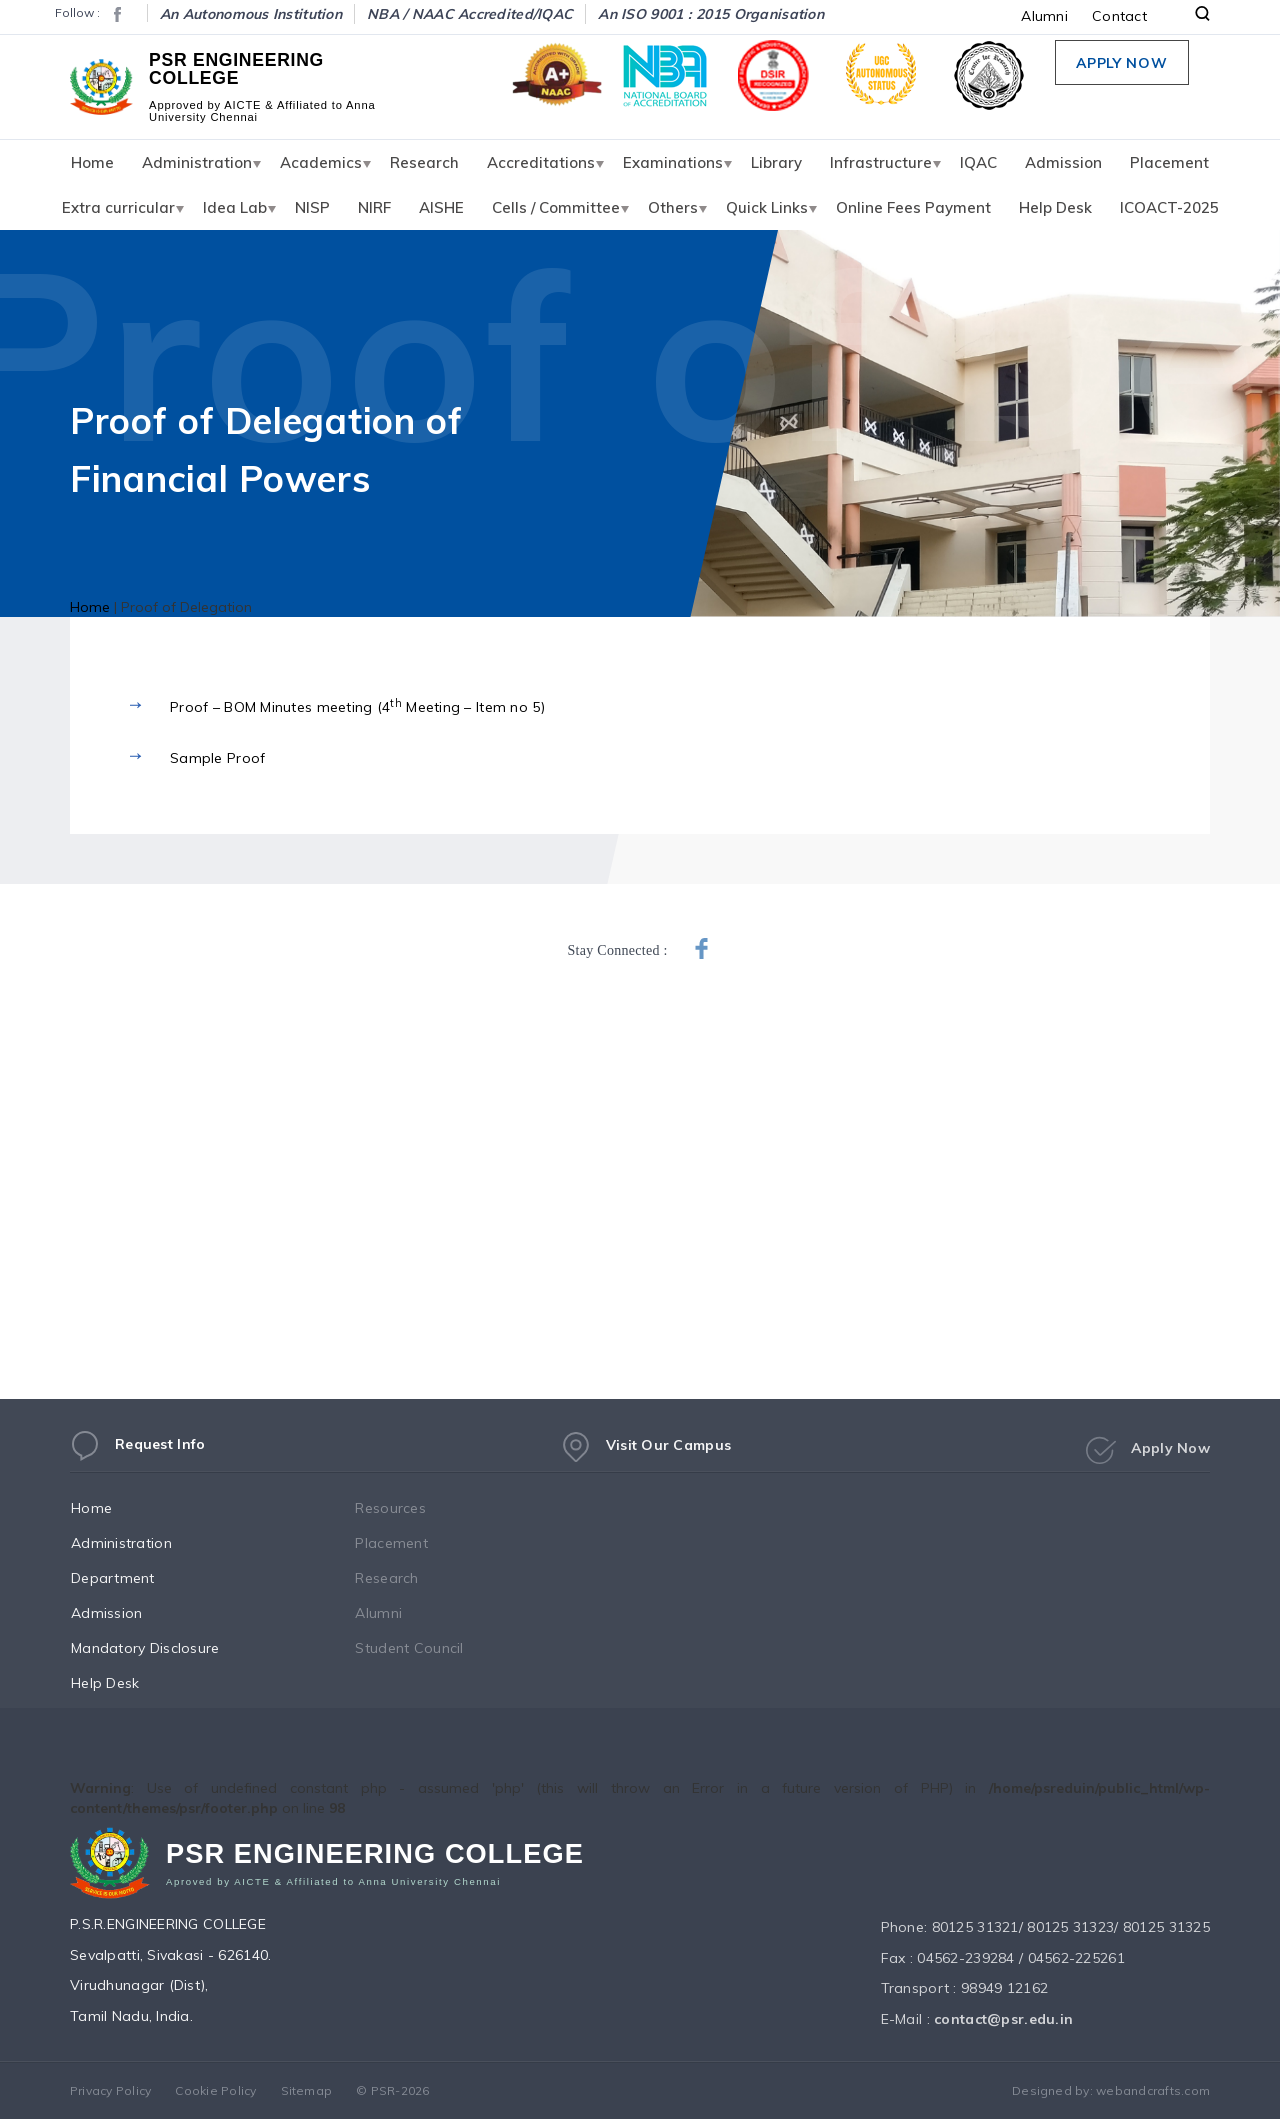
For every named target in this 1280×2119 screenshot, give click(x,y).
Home (92, 162)
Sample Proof (217, 758)
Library (776, 162)
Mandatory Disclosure (164, 1648)
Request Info (137, 1452)
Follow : (77, 12)
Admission (1063, 162)
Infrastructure (881, 162)
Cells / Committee (556, 207)
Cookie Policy (215, 2090)
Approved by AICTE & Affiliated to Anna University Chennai (262, 110)
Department (132, 1578)
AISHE (441, 207)
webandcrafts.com (1153, 2090)
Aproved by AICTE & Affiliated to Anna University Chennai (333, 1888)
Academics (321, 162)
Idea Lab (235, 207)
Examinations (673, 162)
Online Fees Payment (913, 207)
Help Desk (1055, 207)
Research (424, 162)
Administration (197, 162)
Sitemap (307, 2090)
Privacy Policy (110, 2090)
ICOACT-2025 (1169, 207)
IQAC (978, 162)
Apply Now (1121, 63)
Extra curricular (118, 207)
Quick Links (767, 207)
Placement (1169, 162)
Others (673, 207)
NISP (312, 207)
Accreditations (541, 162)
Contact (1119, 16)
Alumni (1044, 16)
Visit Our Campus (646, 1459)
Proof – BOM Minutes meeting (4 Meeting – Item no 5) (357, 706)
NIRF (374, 207)
